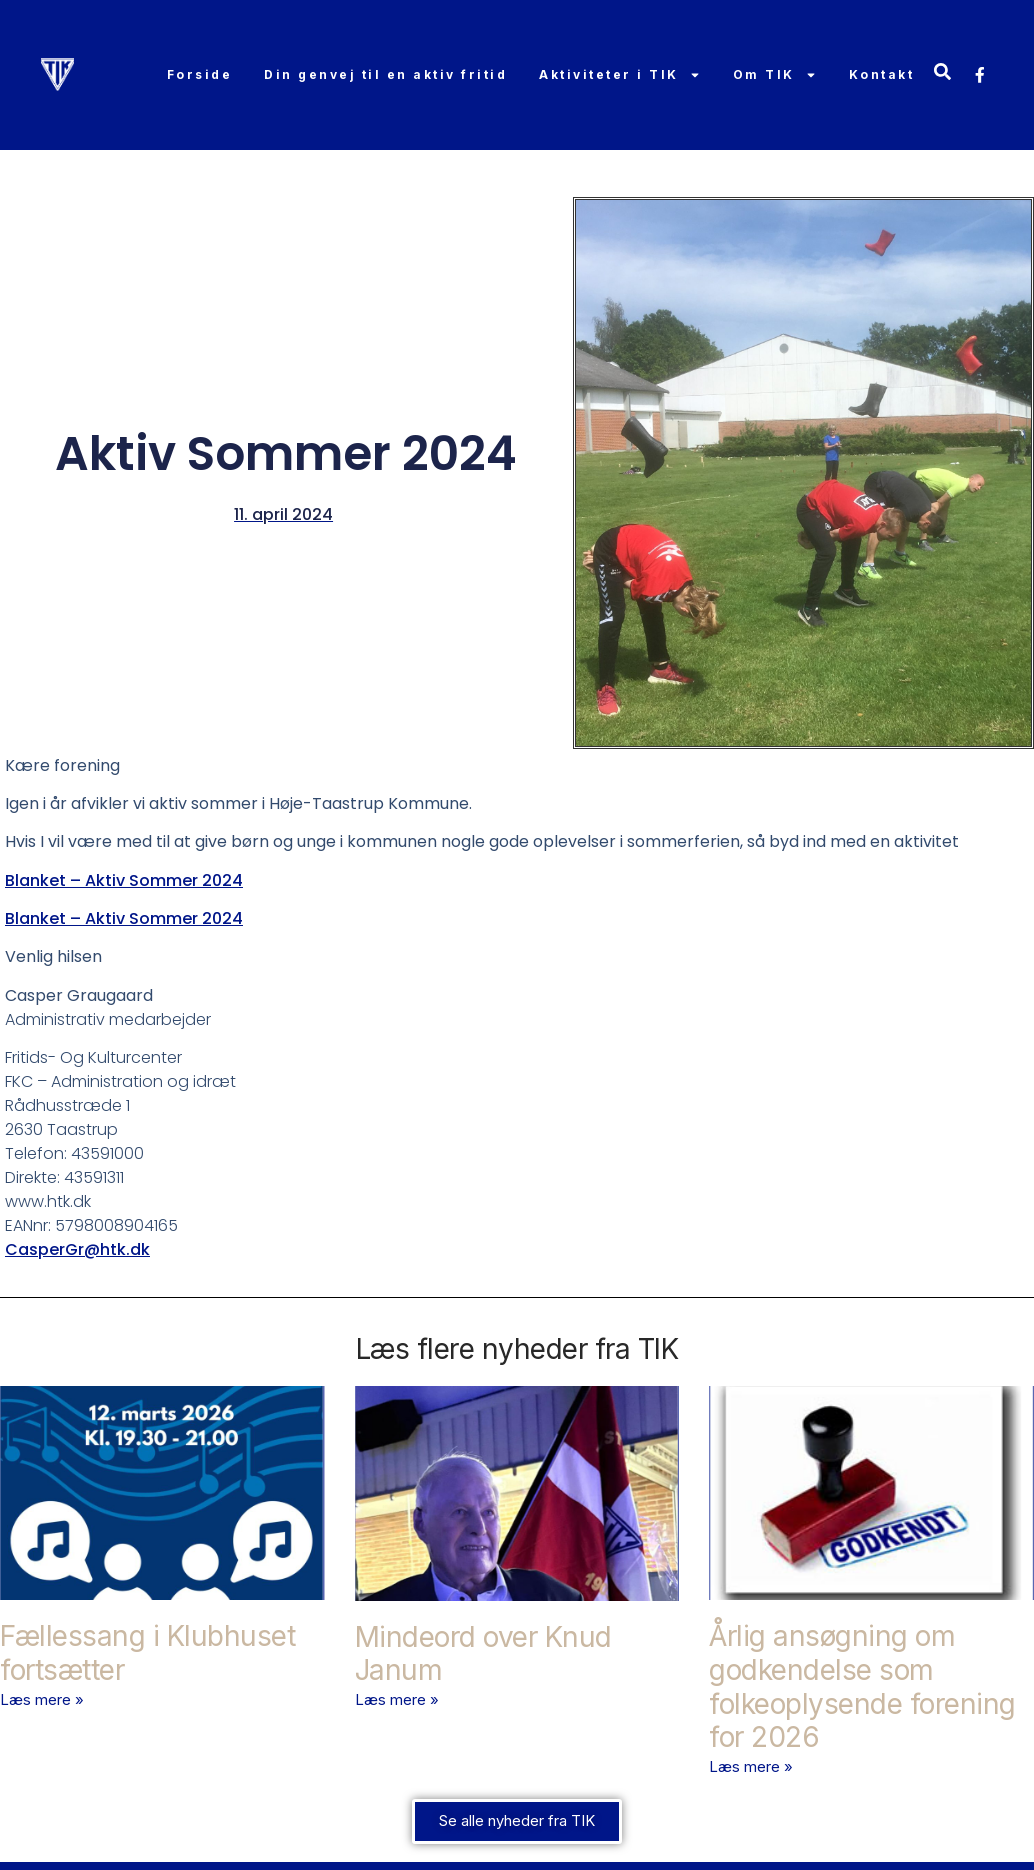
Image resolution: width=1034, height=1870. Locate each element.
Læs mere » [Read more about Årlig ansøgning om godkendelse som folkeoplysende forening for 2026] (751, 1766)
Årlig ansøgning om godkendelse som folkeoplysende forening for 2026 (862, 1686)
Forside (199, 74)
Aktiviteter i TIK (620, 75)
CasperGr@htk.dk (77, 1249)
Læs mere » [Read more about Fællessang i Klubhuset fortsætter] (42, 1699)
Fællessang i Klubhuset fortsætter (147, 1653)
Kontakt (881, 74)
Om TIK (774, 75)
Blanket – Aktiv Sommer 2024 (124, 880)
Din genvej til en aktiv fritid (385, 74)
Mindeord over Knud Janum (483, 1654)
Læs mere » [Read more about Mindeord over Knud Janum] (397, 1699)
